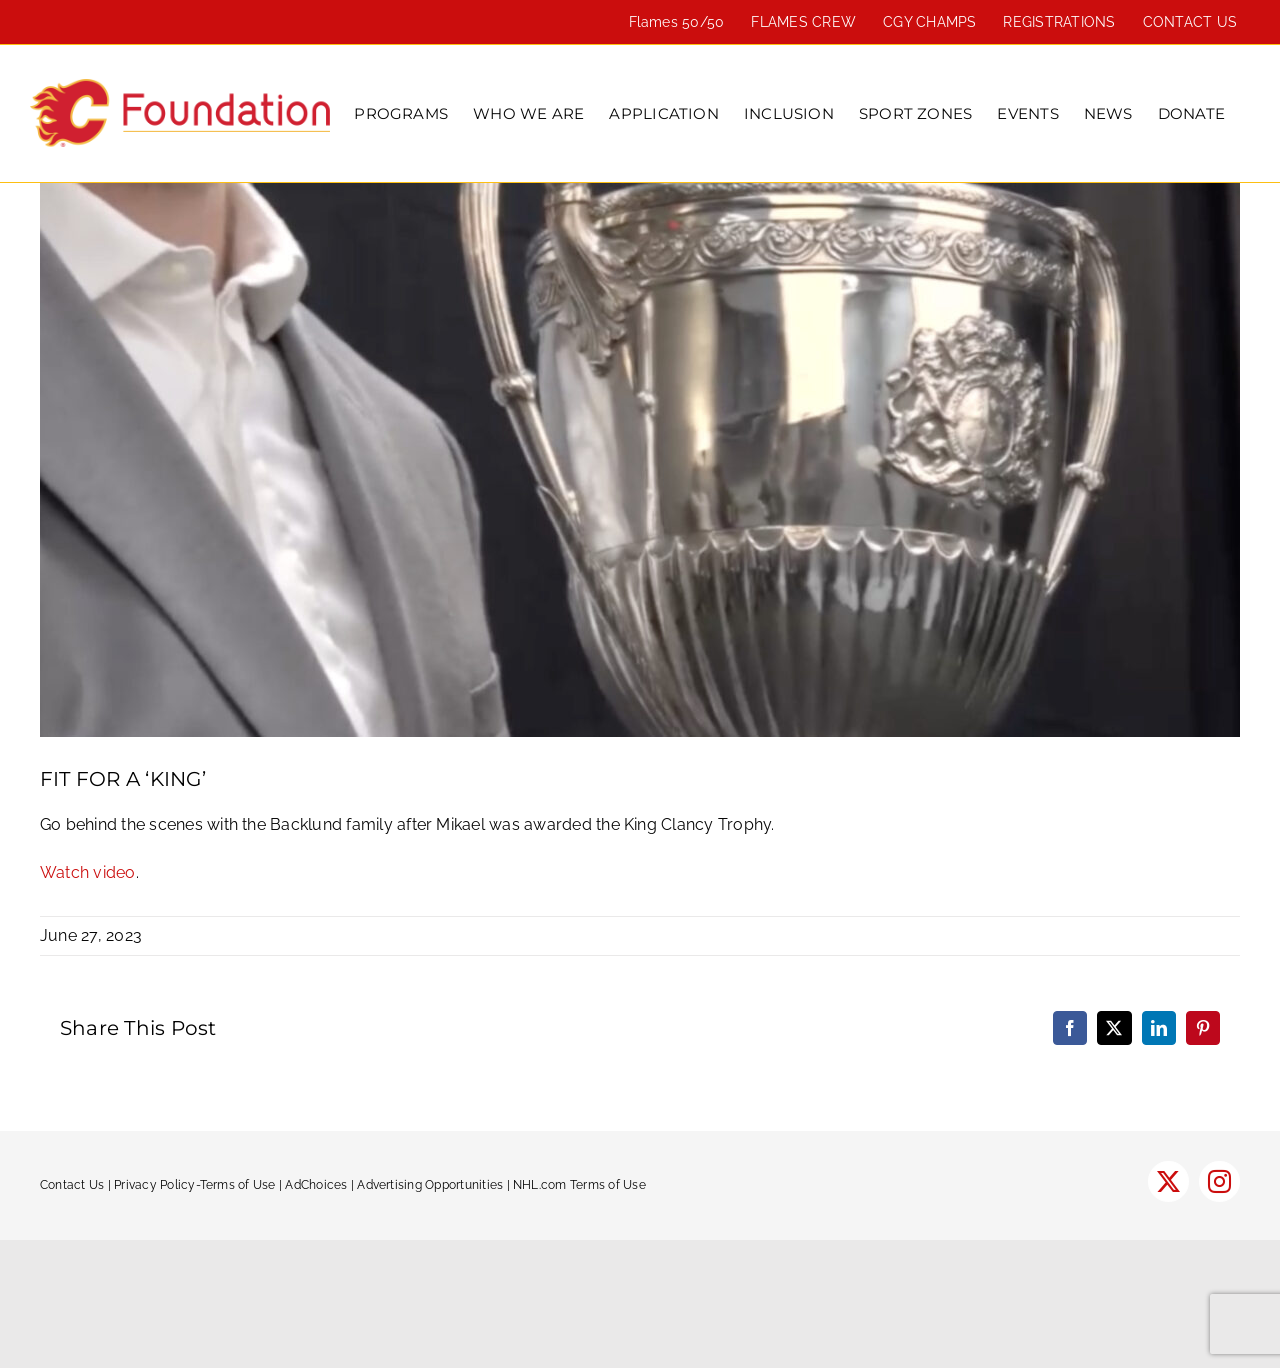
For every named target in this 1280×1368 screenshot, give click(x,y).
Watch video (88, 872)
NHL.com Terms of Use (579, 1185)
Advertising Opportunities (430, 1185)
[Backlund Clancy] (640, 460)
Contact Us (72, 1185)
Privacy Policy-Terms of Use (194, 1185)
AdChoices (316, 1185)
